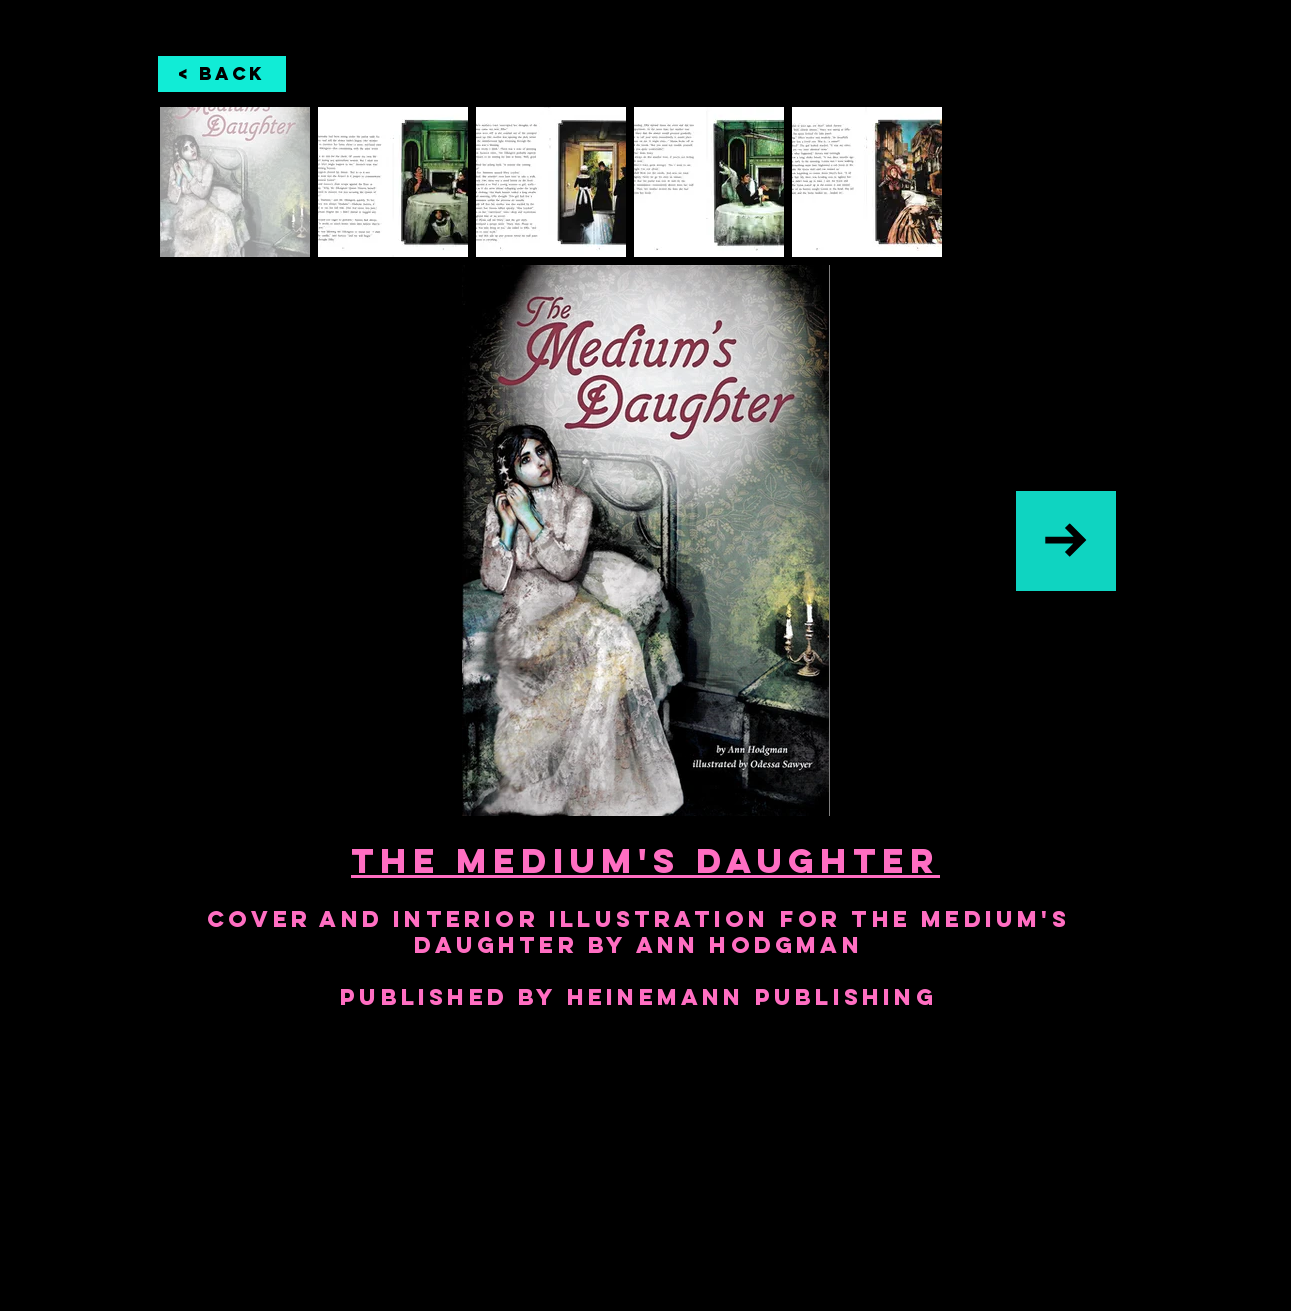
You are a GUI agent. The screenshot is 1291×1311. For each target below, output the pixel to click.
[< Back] (222, 74)
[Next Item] (1066, 541)
